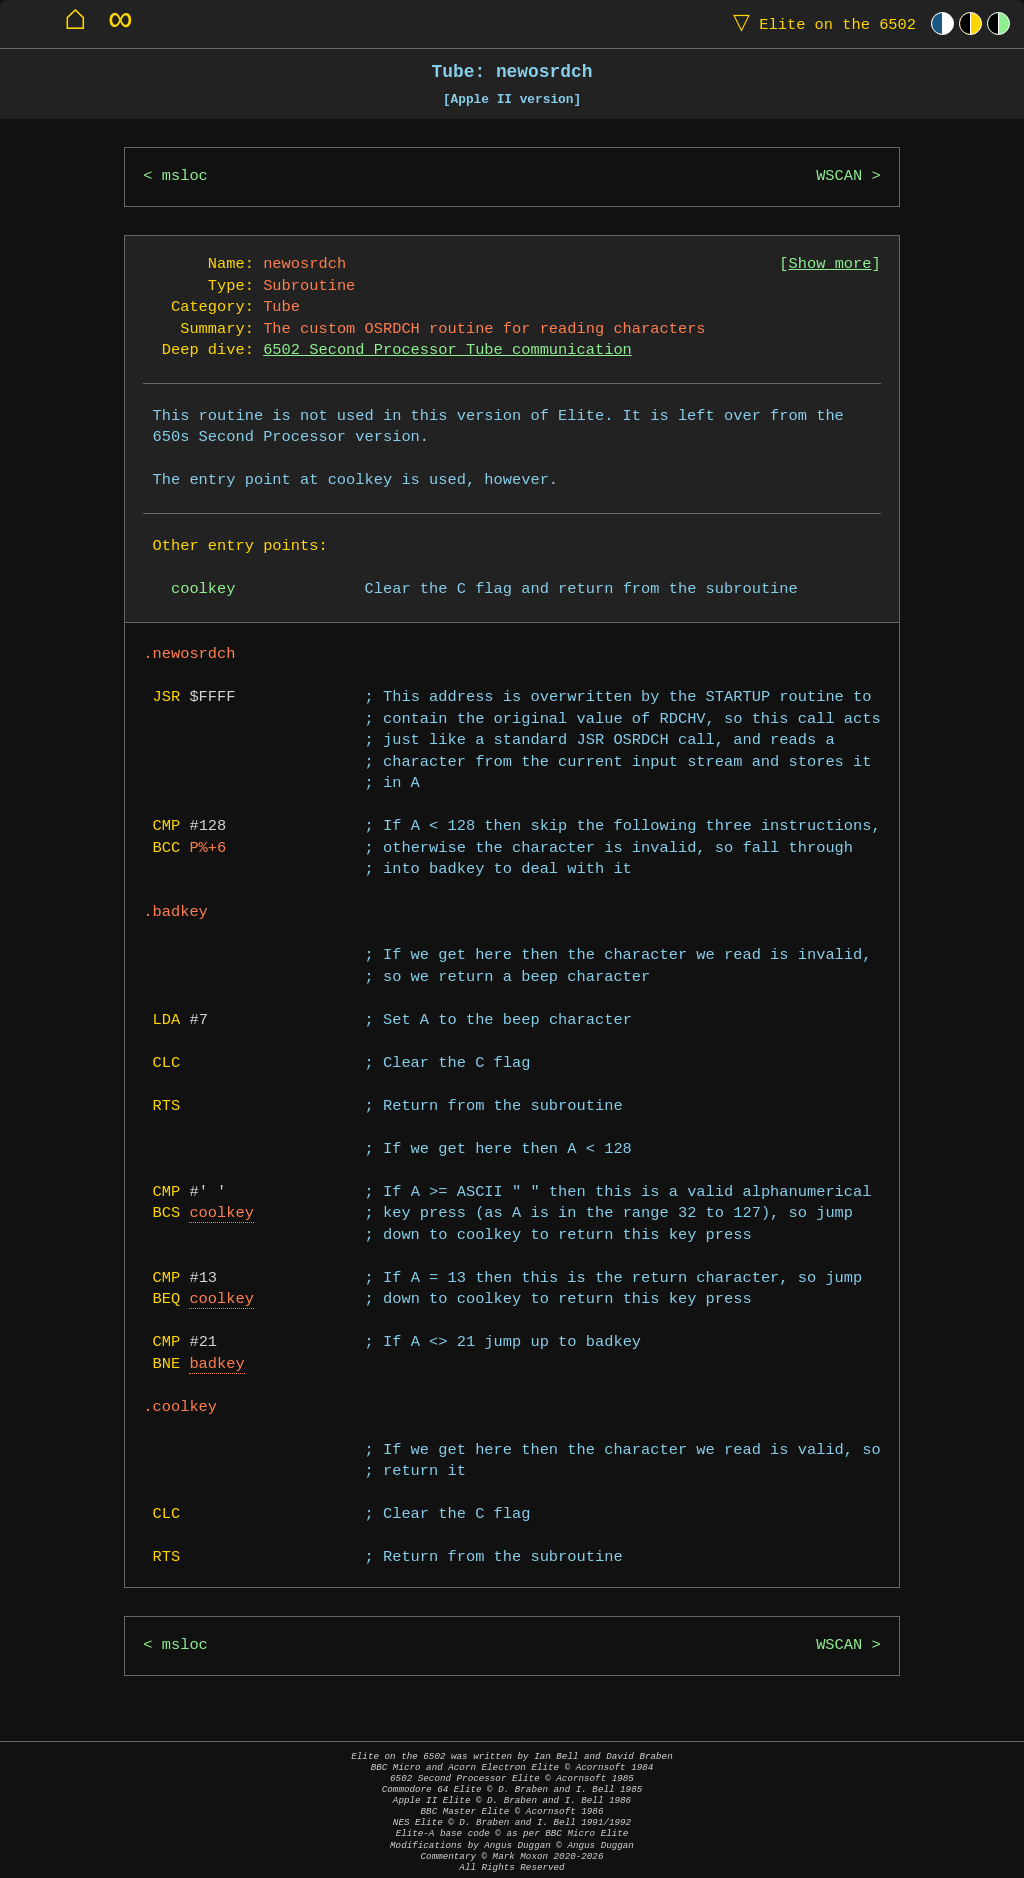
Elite (820, 23)
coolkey (221, 1213)
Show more (830, 264)
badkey (216, 1364)
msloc (185, 176)
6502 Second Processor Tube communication (447, 350)
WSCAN (839, 176)
